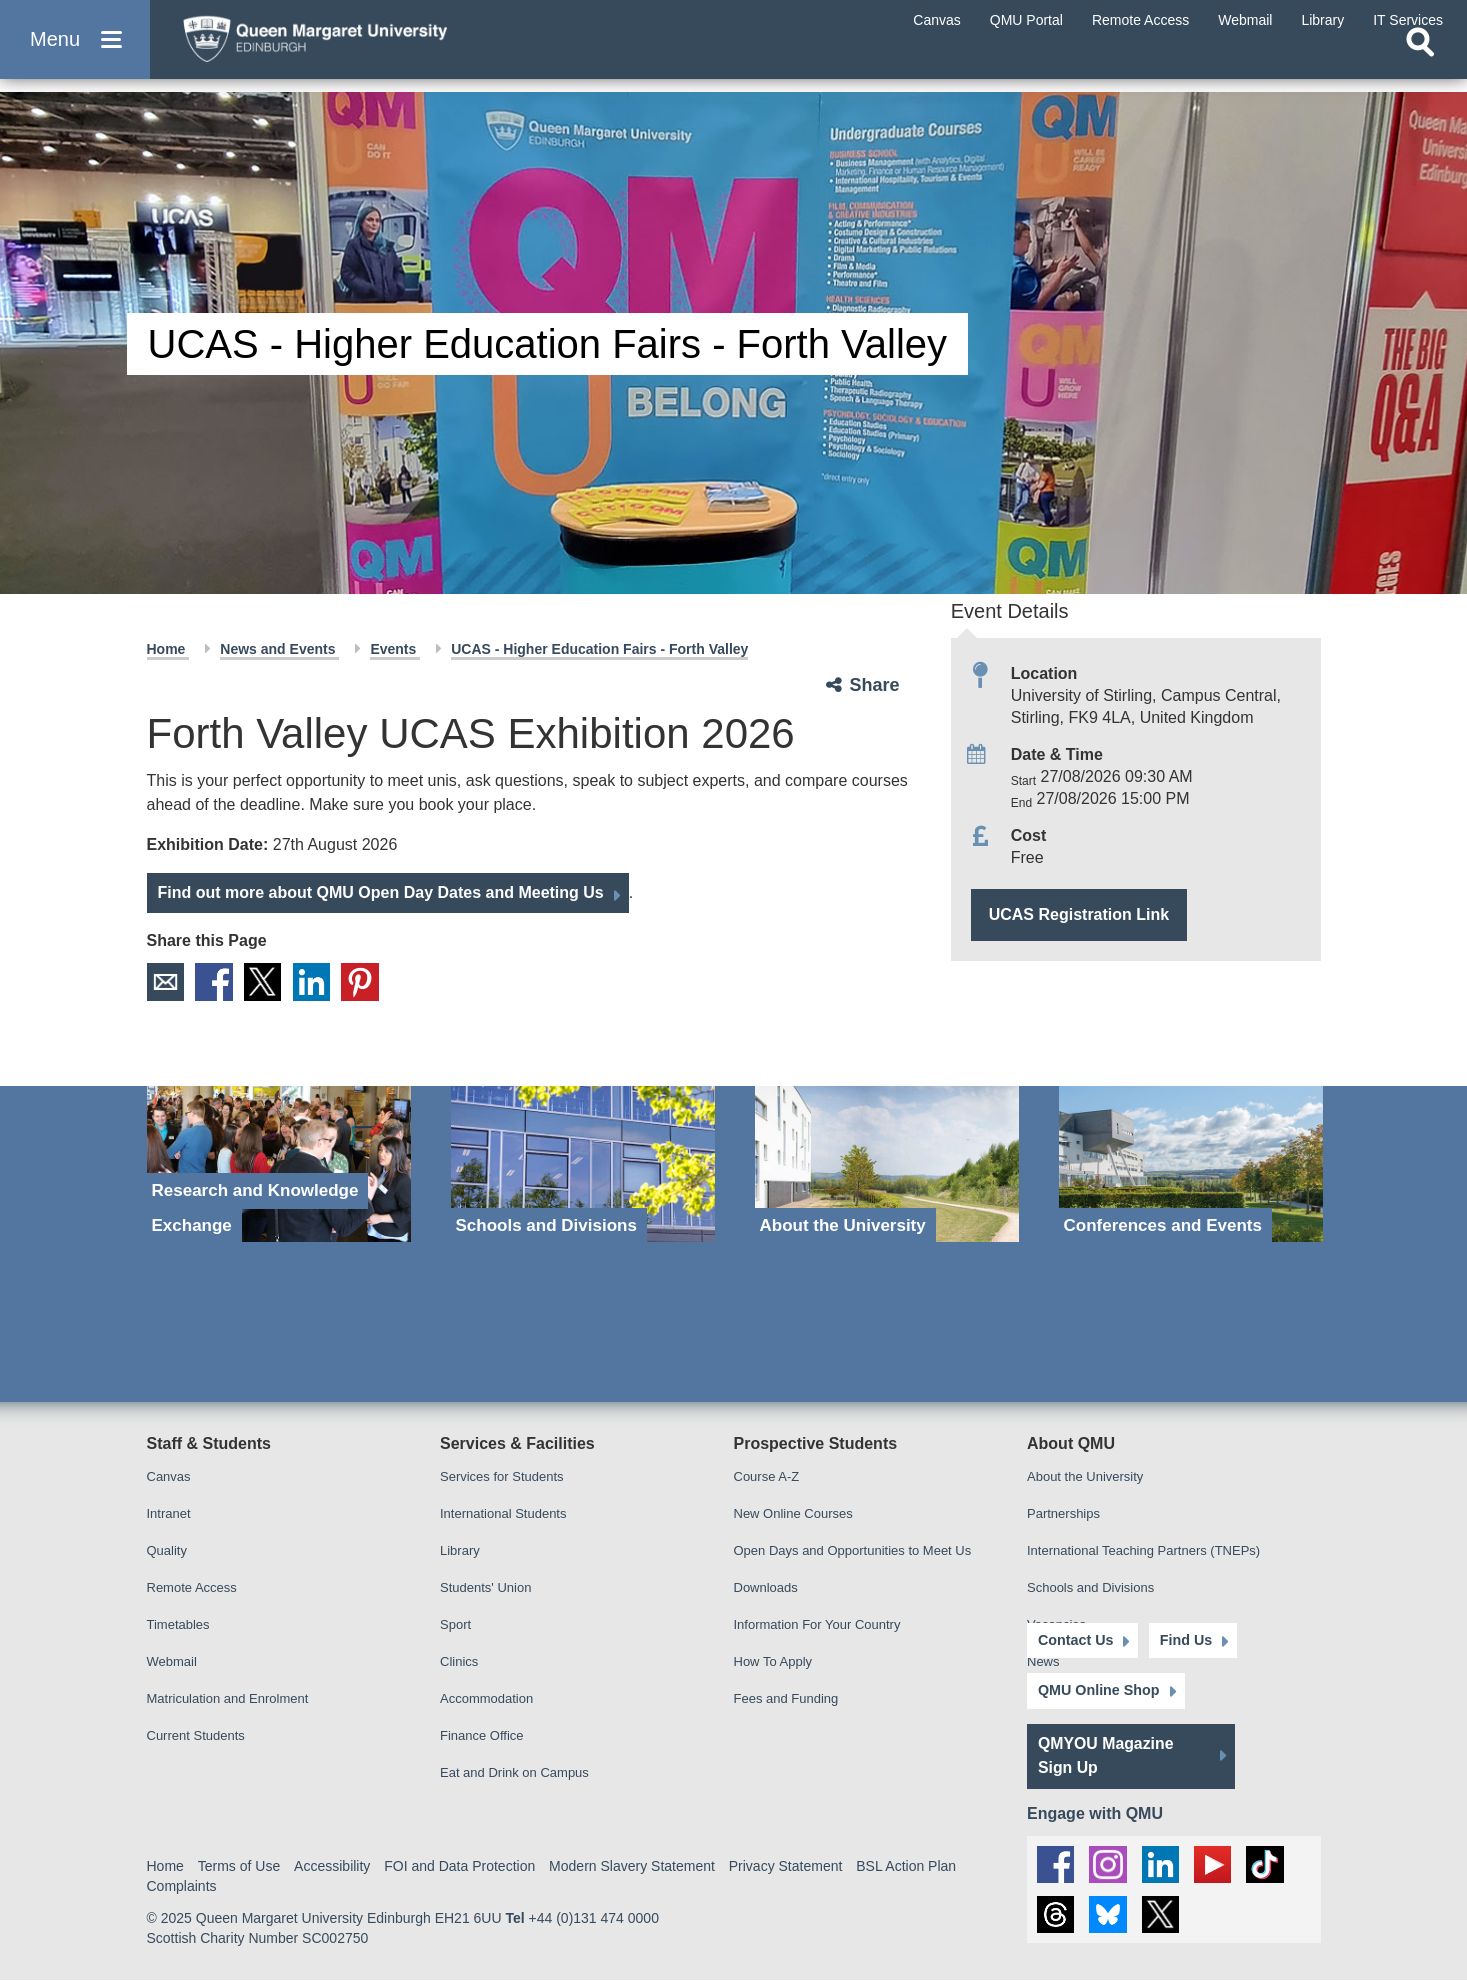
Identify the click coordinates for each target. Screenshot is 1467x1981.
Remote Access (192, 1587)
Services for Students (502, 1476)
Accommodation (486, 1698)
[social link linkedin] (1162, 1862)
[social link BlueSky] (1109, 1915)
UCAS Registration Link (1079, 914)
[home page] (361, 46)
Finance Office (482, 1735)
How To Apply (773, 1661)
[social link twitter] (1162, 1915)
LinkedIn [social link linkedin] (316, 982)
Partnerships (1063, 1513)
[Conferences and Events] (1191, 1164)
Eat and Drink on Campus (514, 1772)
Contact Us (1075, 1638)
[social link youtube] (1215, 1862)
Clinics (459, 1661)
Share (875, 685)
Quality (167, 1550)
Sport (455, 1624)
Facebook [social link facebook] (216, 982)
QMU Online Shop (1097, 1689)
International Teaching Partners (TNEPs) (1143, 1550)
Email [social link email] (166, 982)
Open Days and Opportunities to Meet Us (853, 1550)
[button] (75, 51)
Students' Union (485, 1587)
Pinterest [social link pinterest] (366, 982)
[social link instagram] (1109, 1862)
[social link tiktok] (1268, 1862)
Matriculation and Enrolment (228, 1698)
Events (395, 649)
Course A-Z (767, 1476)
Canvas (169, 1476)
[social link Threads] (1056, 1915)
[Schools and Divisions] (583, 1164)
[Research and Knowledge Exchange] (279, 1164)
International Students (503, 1513)
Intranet (169, 1513)
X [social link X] (266, 982)
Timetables (178, 1624)
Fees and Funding (786, 1698)
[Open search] (1420, 66)
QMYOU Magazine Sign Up (1106, 1753)
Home (168, 649)
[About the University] (887, 1164)
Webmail (172, 1661)
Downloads (766, 1587)
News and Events (279, 649)
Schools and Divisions (1090, 1587)
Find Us (1179, 1638)
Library (460, 1550)
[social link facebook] (1056, 1862)
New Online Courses (793, 1513)
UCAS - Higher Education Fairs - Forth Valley (599, 649)
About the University (1085, 1476)
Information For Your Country (817, 1624)
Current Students (196, 1735)
